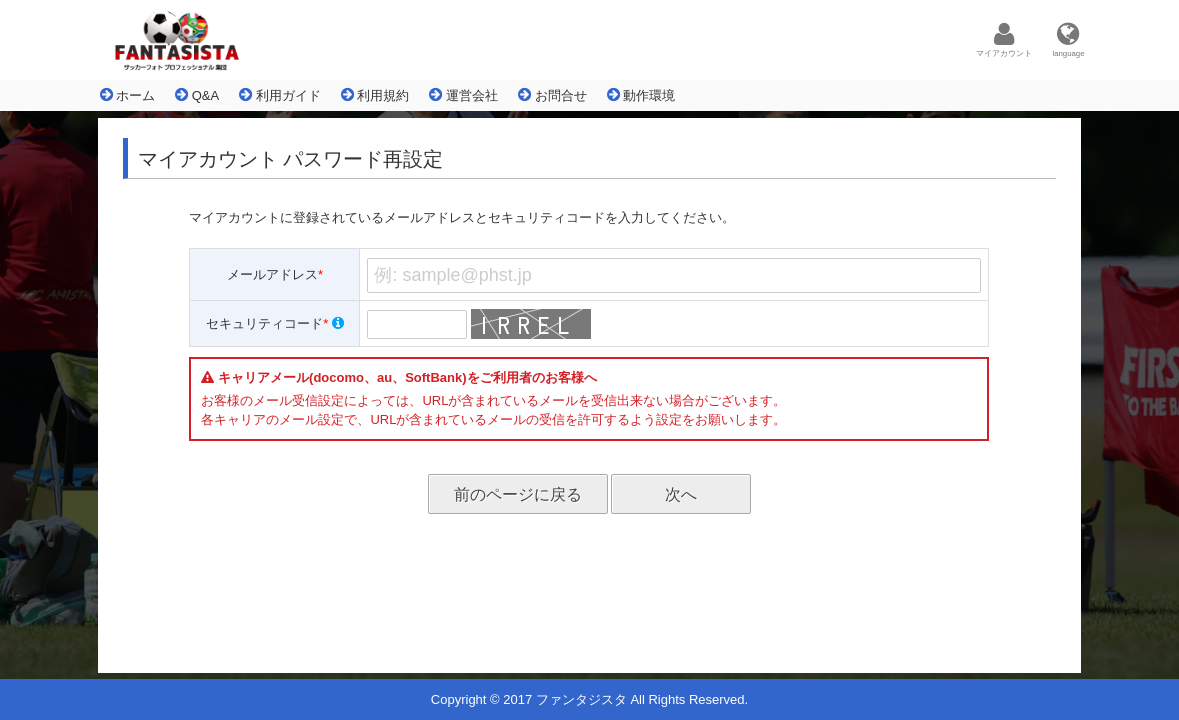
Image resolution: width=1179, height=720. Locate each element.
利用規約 (375, 95)
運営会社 (463, 95)
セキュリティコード (275, 323)
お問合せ (552, 95)
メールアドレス (275, 274)
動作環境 (641, 95)
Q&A (197, 95)
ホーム (128, 95)
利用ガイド (280, 95)
